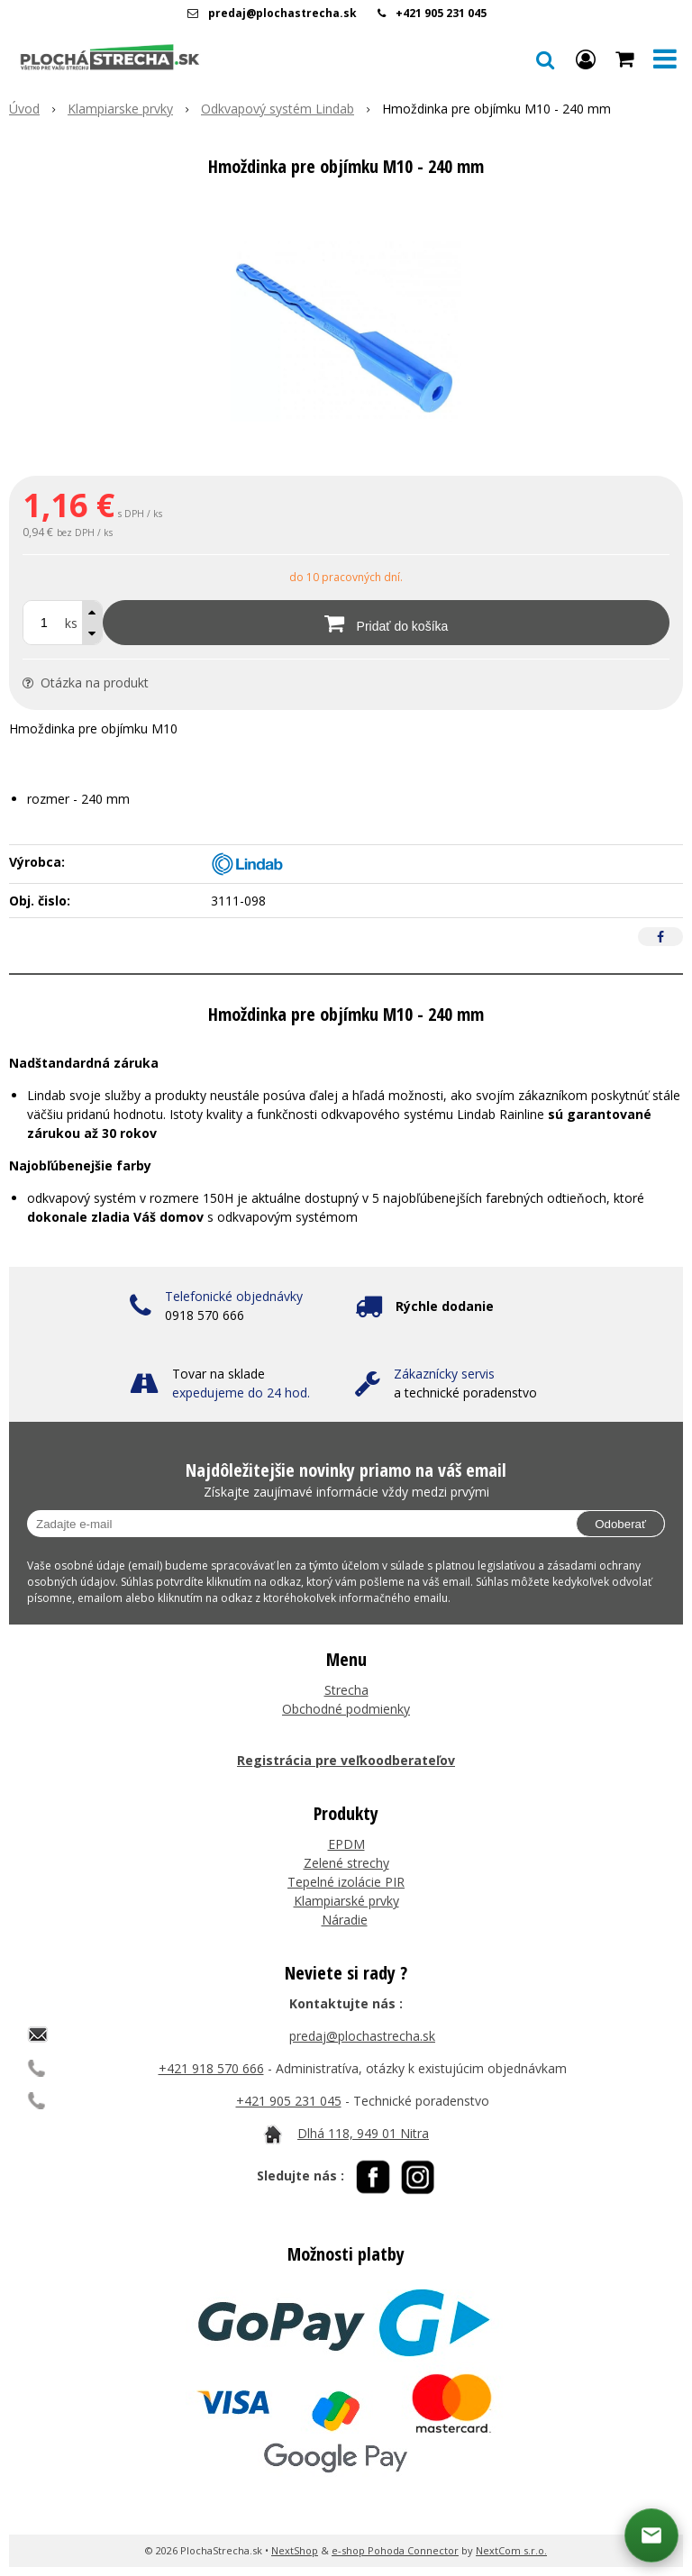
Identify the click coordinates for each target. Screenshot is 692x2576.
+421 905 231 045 (441, 13)
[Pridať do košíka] (386, 622)
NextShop (294, 2550)
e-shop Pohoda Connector (395, 2550)
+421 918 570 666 (211, 2068)
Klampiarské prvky (346, 1900)
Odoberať (620, 1524)
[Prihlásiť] (586, 59)
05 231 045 (309, 2100)
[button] (545, 59)
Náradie (345, 1919)
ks (71, 623)
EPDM (346, 1843)
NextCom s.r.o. (511, 2550)
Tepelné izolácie (334, 1881)
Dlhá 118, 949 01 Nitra (363, 2133)
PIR (393, 1881)
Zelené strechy (346, 1862)
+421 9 (256, 2100)
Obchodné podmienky (346, 1708)
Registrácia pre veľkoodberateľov (346, 1760)
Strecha (346, 1689)
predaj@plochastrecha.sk (282, 13)
